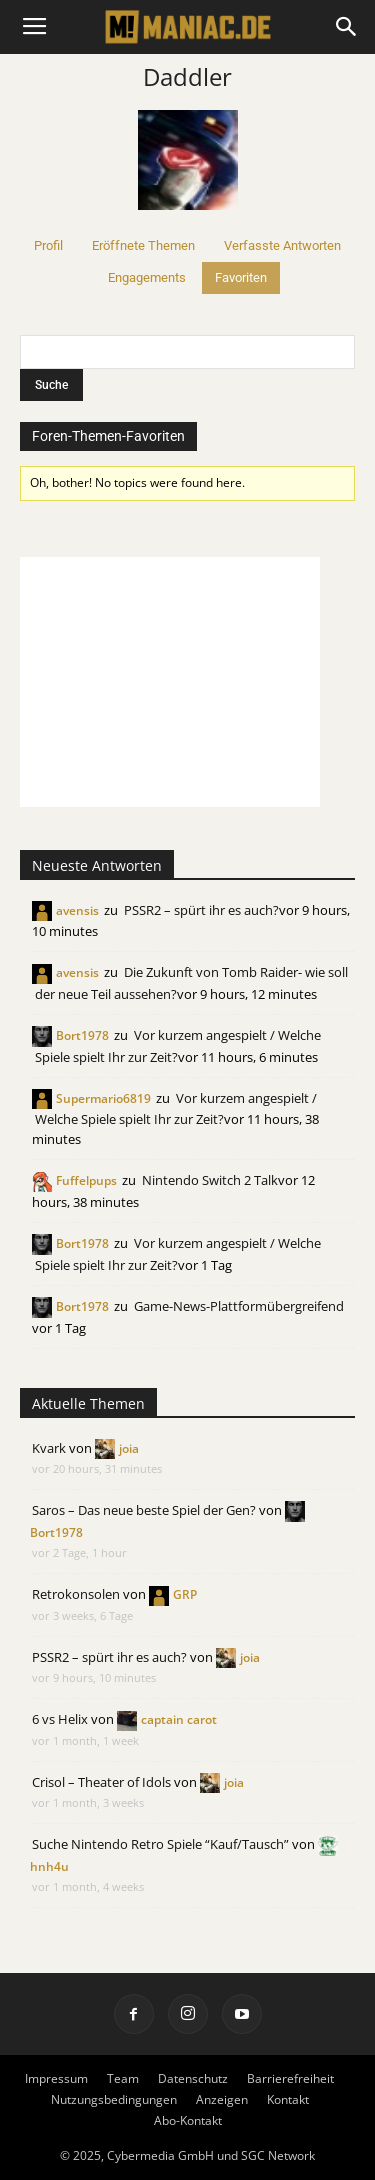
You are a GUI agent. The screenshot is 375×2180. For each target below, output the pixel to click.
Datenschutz (193, 2078)
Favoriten (241, 277)
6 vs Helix (60, 1719)
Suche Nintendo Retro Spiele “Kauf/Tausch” (160, 1844)
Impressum (56, 2078)
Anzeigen (222, 2099)
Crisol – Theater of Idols (101, 1782)
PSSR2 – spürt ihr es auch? (201, 910)
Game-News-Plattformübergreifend (239, 1306)
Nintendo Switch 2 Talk (210, 1180)
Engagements (147, 277)
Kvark (49, 1448)
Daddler (187, 76)
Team (123, 2078)
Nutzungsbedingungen (114, 2099)
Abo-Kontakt (188, 2120)
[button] (347, 27)
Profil (48, 245)
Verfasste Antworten (282, 245)
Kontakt (288, 2099)
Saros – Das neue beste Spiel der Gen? (144, 1510)
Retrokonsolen (76, 1594)
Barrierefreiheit (290, 2078)
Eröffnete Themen (143, 245)
